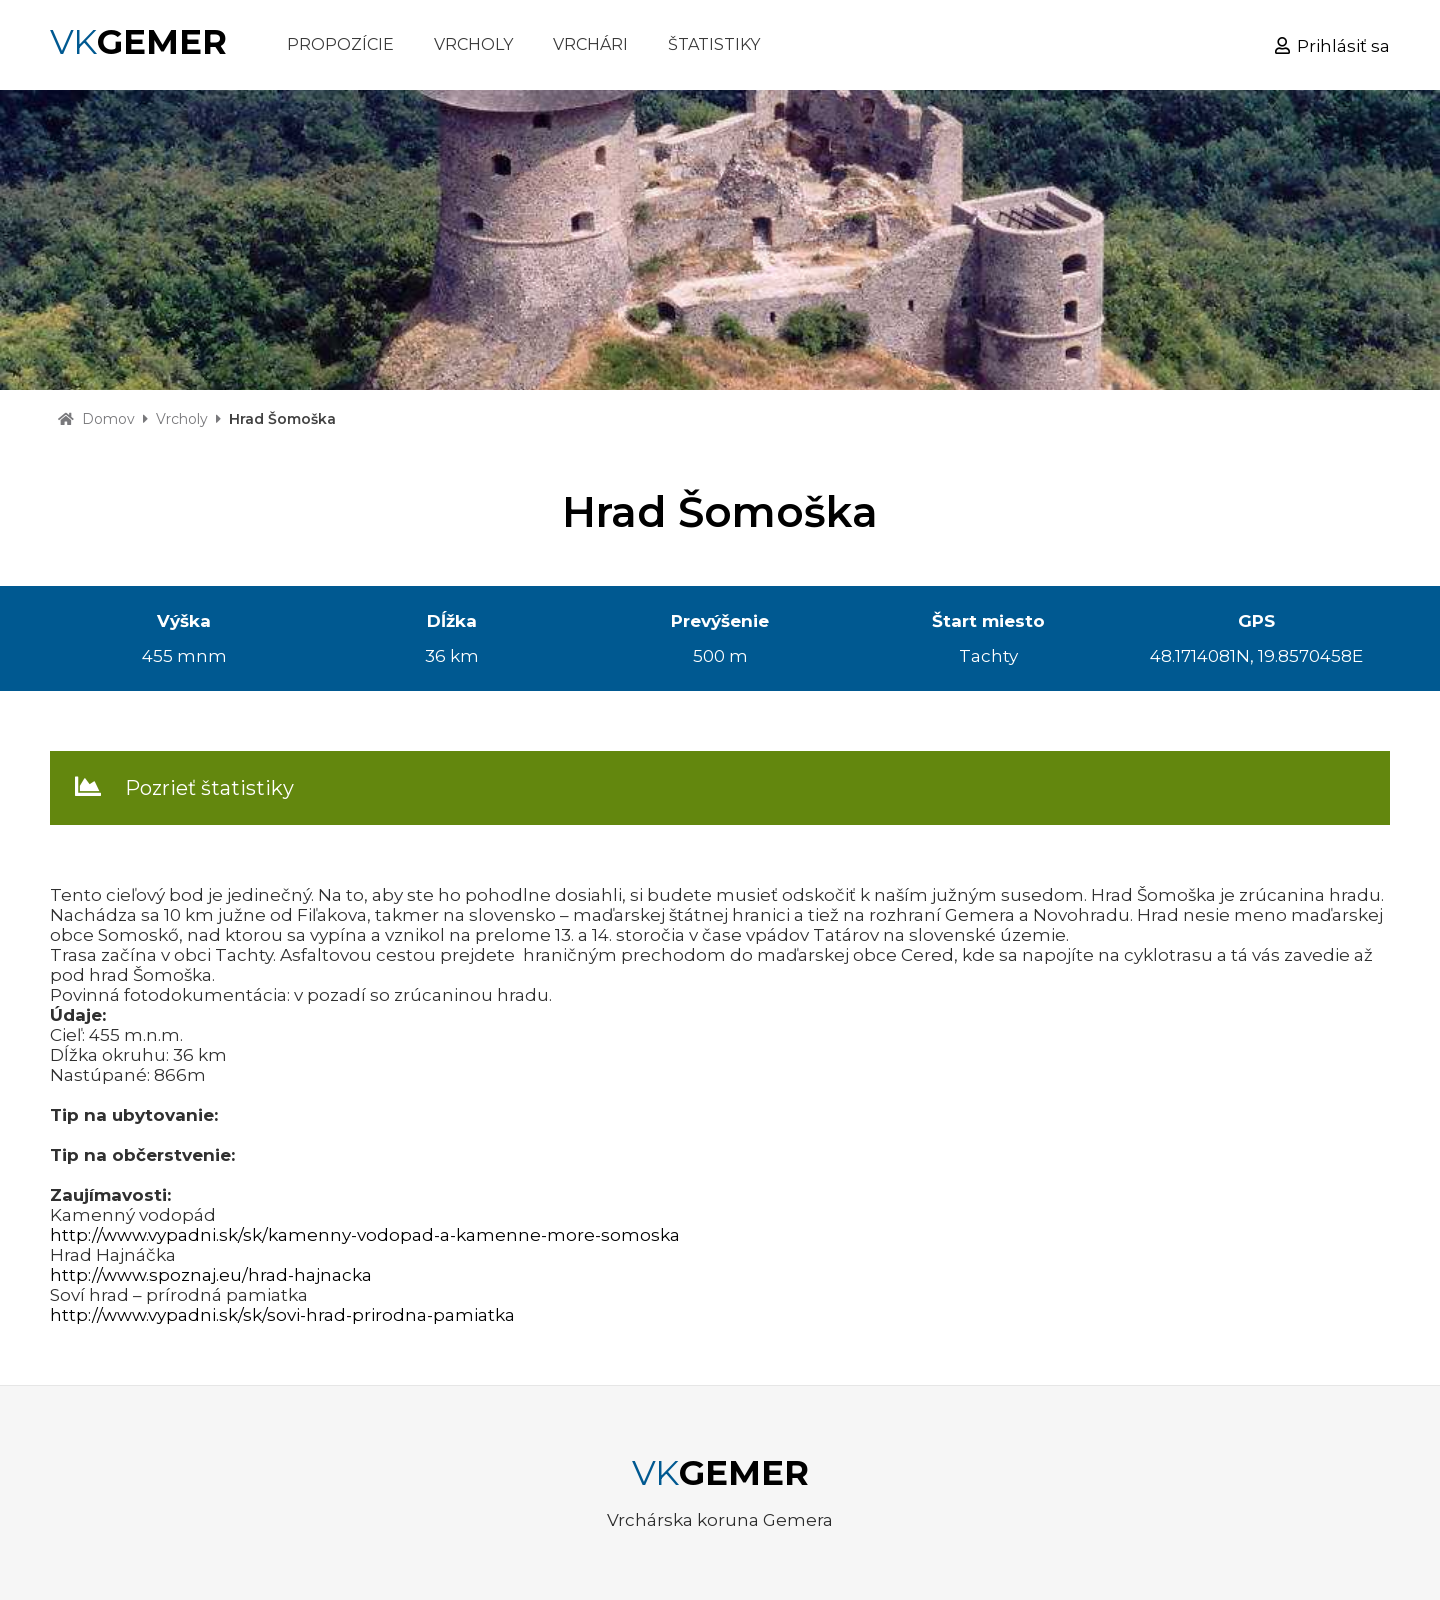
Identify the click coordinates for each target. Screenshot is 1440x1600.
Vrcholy (182, 419)
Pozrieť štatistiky (209, 788)
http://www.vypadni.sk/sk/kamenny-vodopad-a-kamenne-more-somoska (365, 1235)
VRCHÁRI (590, 44)
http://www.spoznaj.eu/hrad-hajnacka (211, 1275)
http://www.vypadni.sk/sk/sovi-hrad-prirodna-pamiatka (282, 1315)
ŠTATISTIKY (714, 44)
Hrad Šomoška (282, 419)
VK (138, 42)
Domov (108, 419)
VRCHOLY (473, 44)
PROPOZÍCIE (340, 44)
